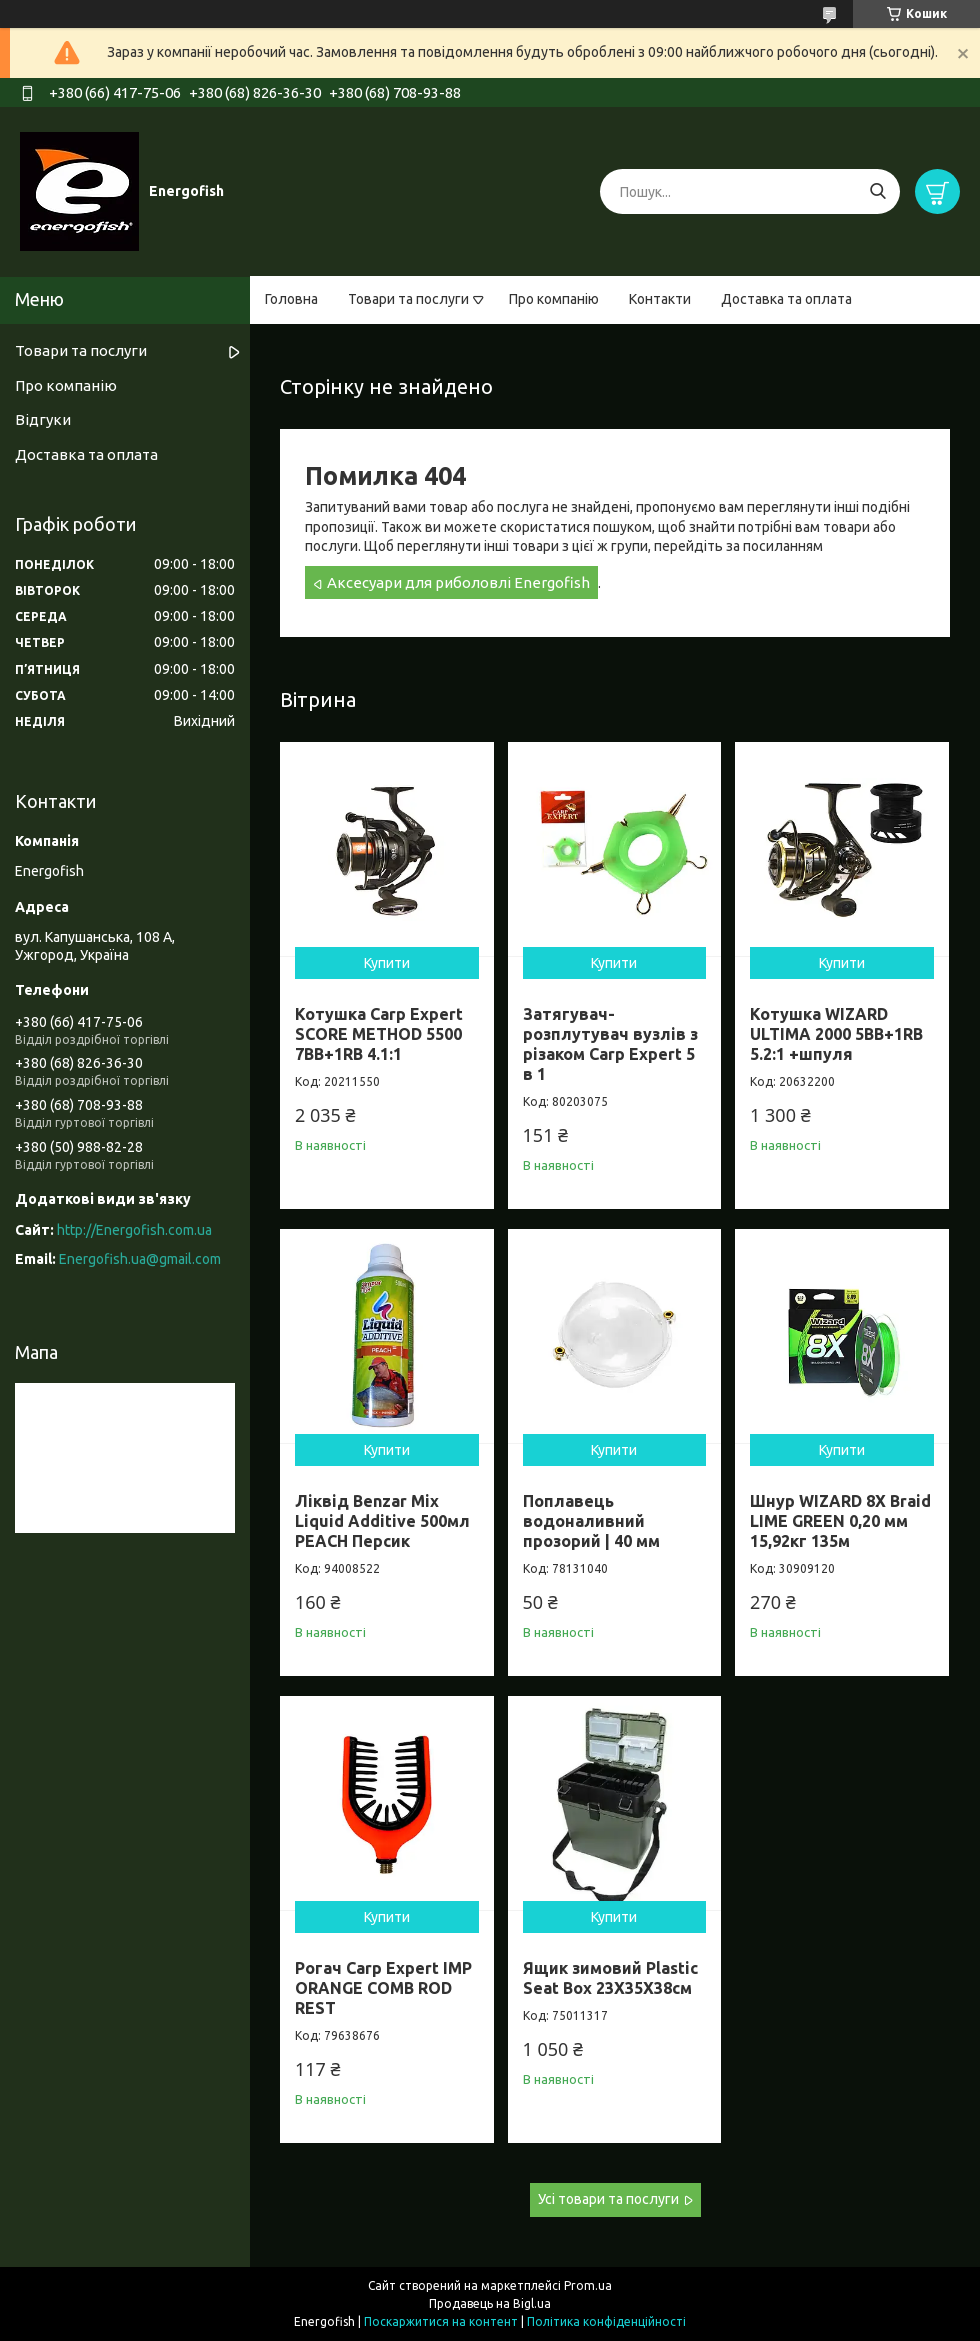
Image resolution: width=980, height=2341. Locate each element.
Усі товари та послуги (608, 2199)
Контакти (660, 299)
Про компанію (554, 299)
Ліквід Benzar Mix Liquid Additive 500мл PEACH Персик (382, 1521)
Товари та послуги (408, 299)
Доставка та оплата (786, 299)
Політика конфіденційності (606, 2321)
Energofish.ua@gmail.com (140, 1259)
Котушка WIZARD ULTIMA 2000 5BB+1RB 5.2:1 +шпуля (836, 1034)
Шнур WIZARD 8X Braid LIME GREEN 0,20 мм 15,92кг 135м (840, 1521)
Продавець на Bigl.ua (490, 2303)
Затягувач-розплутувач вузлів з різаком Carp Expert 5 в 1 (610, 1044)
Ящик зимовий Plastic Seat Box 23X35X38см (610, 1978)
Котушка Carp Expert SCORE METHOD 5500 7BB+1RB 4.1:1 (379, 1034)
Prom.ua (588, 2285)
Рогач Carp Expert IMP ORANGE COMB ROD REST (383, 1988)
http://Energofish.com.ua (134, 1230)
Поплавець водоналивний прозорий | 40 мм (591, 1521)
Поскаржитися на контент (441, 2321)
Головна (291, 299)
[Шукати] (877, 191)
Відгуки (43, 419)
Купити (387, 963)
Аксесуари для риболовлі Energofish (458, 582)
